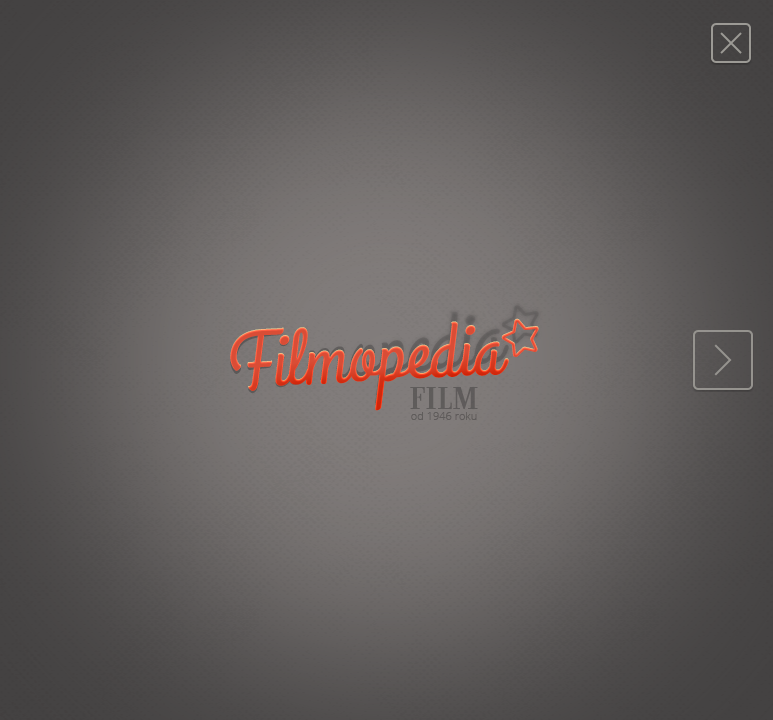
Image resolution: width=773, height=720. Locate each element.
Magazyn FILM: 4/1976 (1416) (730, 42)
